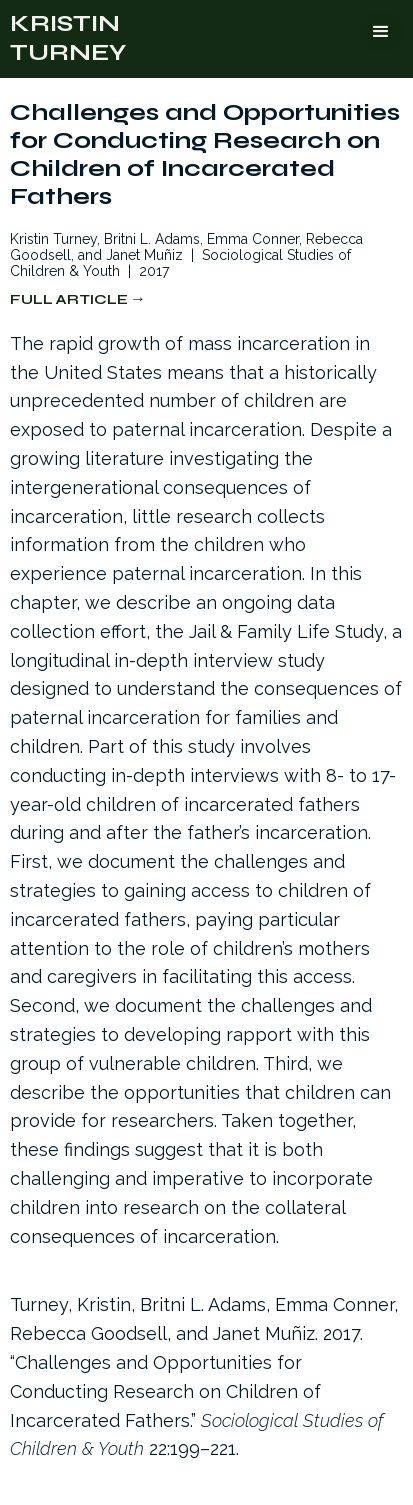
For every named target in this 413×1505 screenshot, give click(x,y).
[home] (68, 39)
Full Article (69, 299)
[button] (381, 32)
